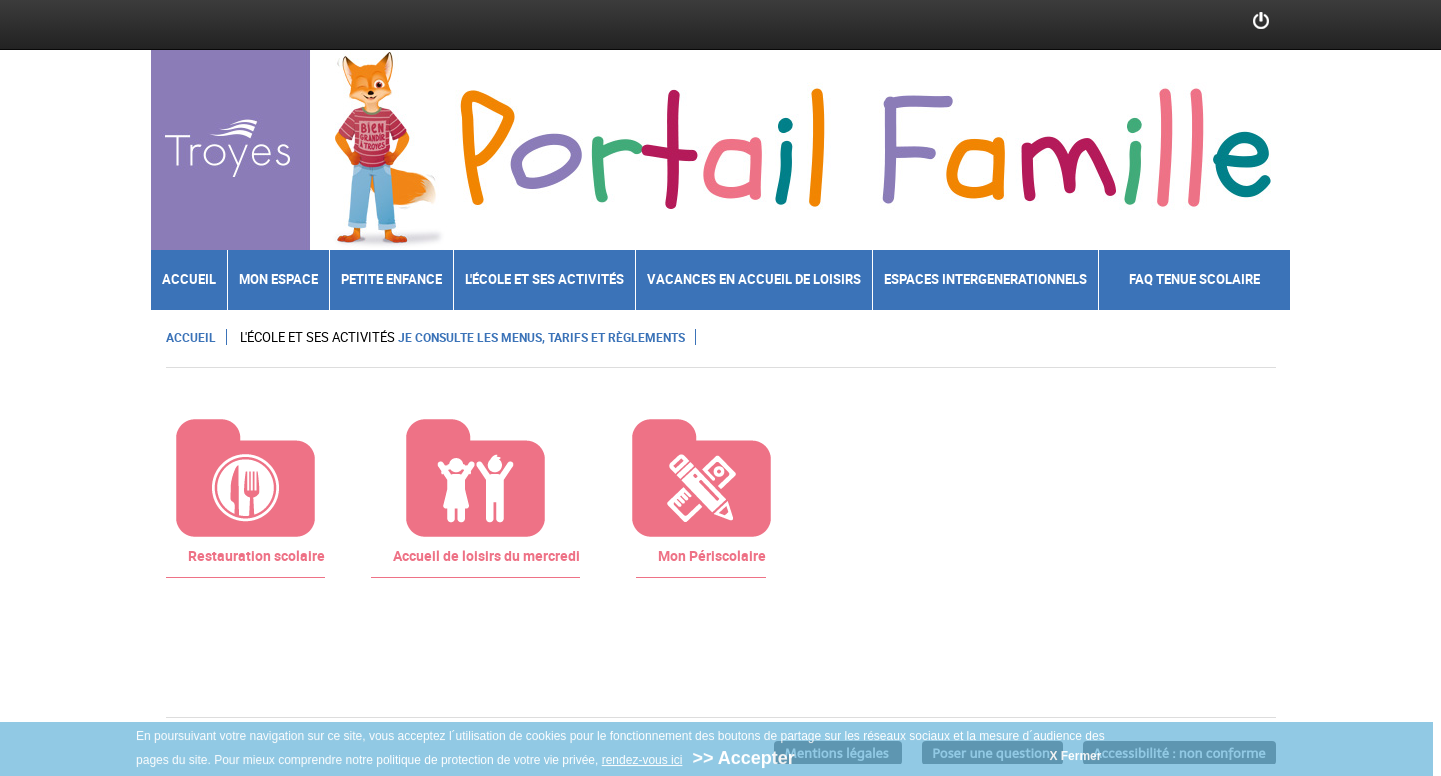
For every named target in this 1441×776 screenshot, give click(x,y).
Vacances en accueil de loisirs (754, 279)
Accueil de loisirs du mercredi (486, 555)
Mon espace (278, 279)
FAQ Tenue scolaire (1194, 279)
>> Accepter (743, 759)
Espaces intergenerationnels (985, 279)
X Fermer (1075, 757)
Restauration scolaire (256, 555)
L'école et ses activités (544, 279)
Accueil (189, 279)
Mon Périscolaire (712, 555)
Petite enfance (391, 279)
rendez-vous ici (642, 761)
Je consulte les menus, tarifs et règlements (541, 337)
